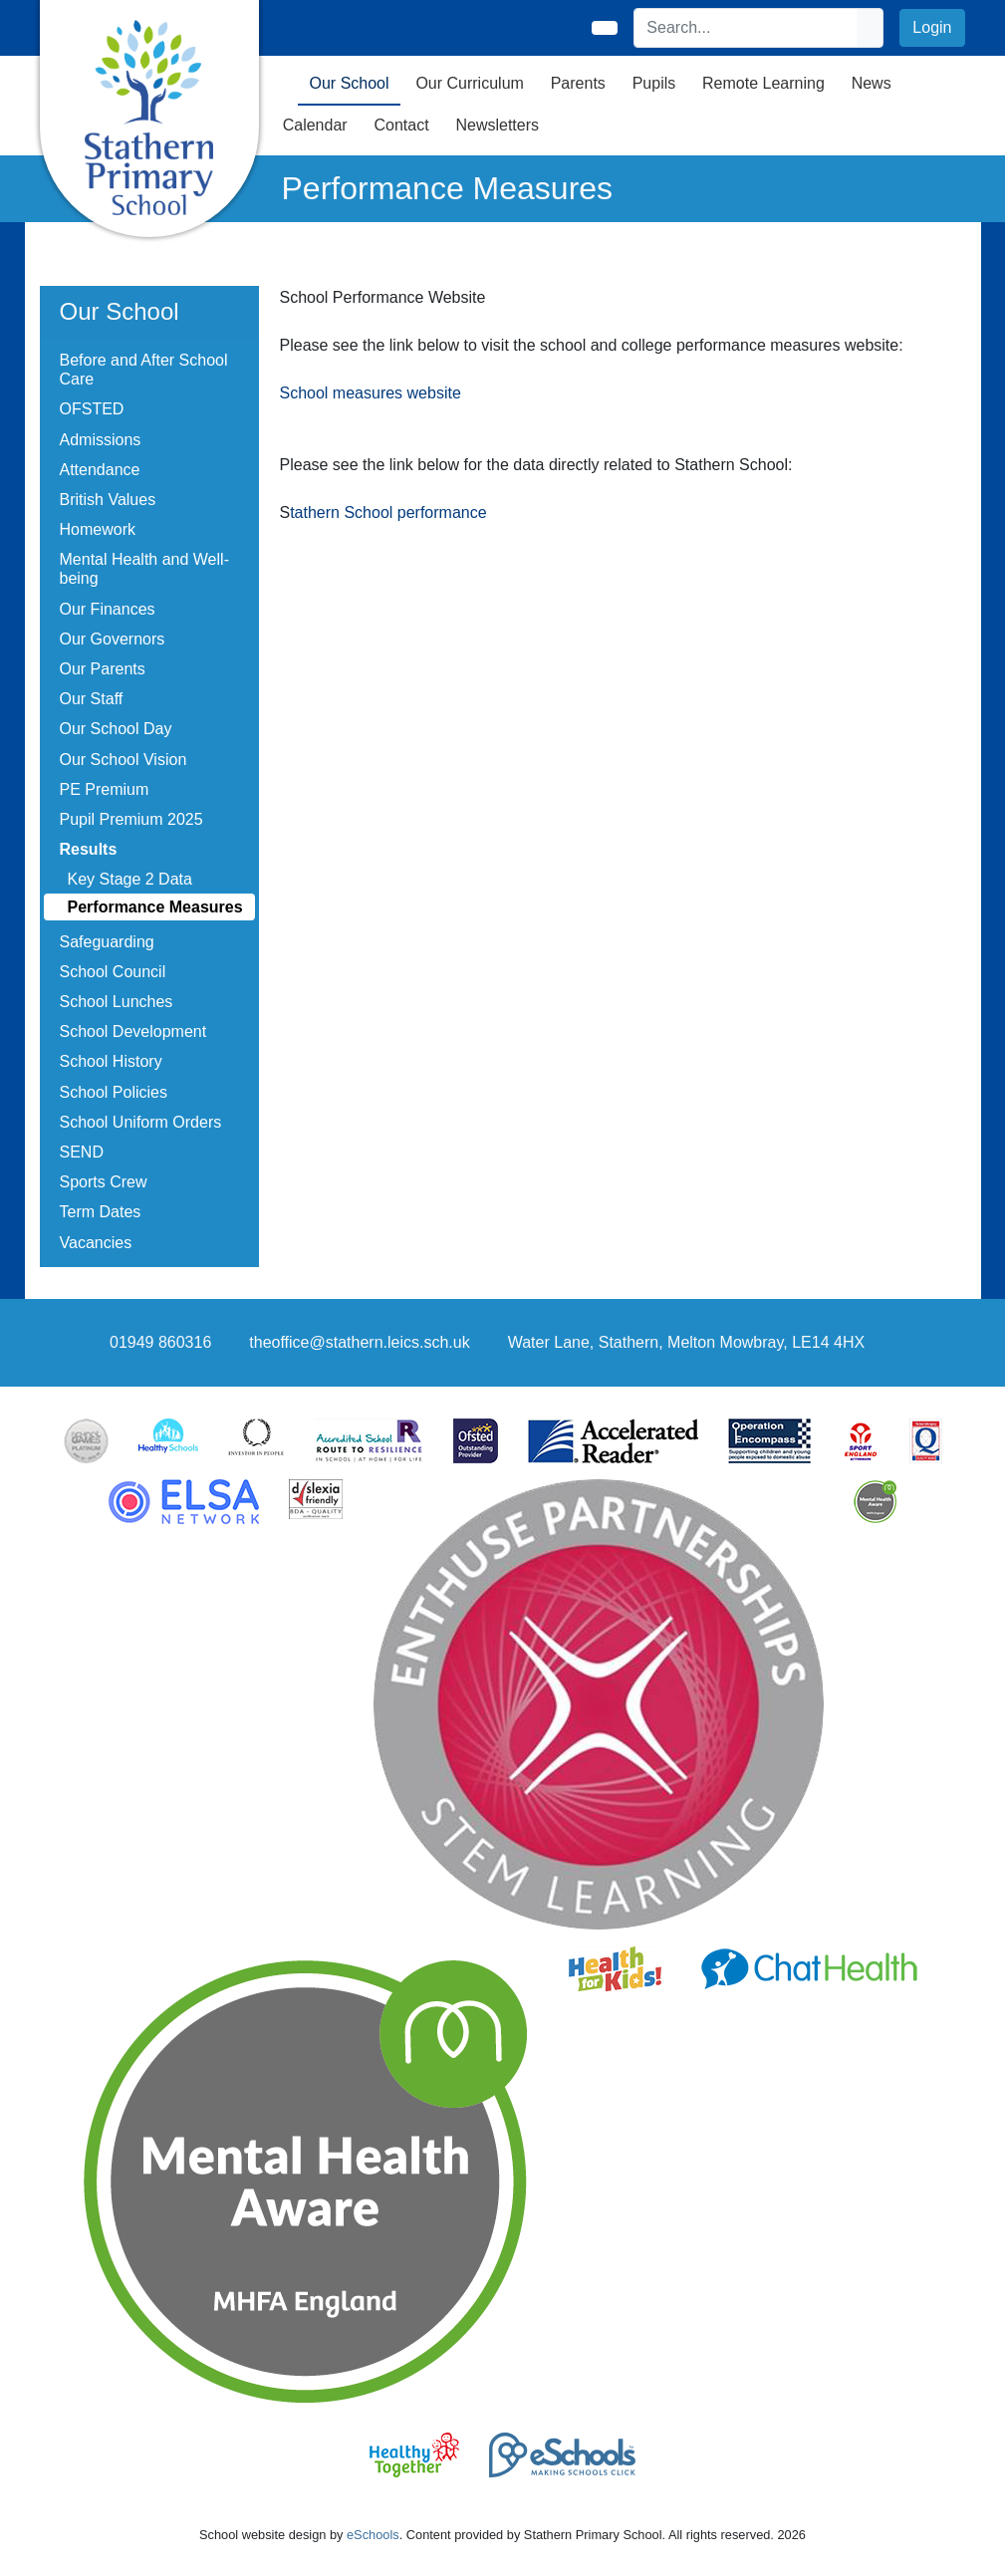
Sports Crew (103, 1181)
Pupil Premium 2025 (131, 819)
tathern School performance (388, 512)
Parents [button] (578, 83)
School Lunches (116, 1001)
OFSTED (92, 408)
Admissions (100, 439)
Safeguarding (107, 941)
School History (111, 1061)
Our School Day (116, 728)
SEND (82, 1152)
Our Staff (92, 698)
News (871, 83)
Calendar (315, 125)
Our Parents (102, 668)
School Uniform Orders (141, 1122)
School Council (113, 971)
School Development (133, 1031)
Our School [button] (349, 83)
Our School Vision (123, 759)
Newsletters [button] (497, 125)
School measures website (370, 393)
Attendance (100, 469)
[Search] (746, 28)
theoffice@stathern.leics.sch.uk (359, 1342)
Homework (97, 529)
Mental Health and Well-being (144, 569)
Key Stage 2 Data (130, 879)
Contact (401, 125)
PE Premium (104, 789)
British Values (108, 499)
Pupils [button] (654, 83)
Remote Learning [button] (763, 83)
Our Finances (107, 609)
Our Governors (112, 639)
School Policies (114, 1092)
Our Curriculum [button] (469, 83)
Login (931, 27)
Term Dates (100, 1211)
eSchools (373, 2534)
